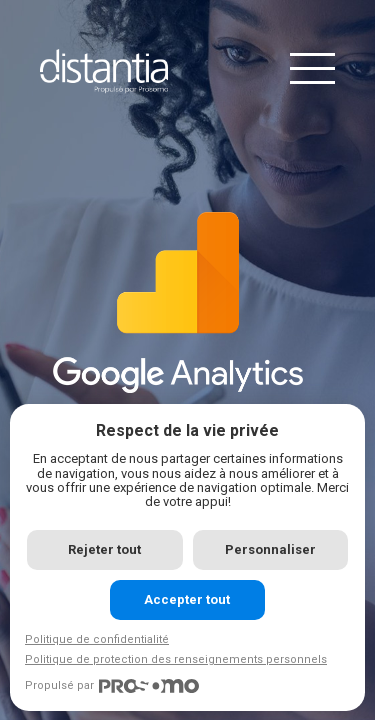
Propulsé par (112, 686)
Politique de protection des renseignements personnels (176, 659)
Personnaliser (270, 549)
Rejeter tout (104, 549)
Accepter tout (187, 599)
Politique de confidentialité (97, 639)
